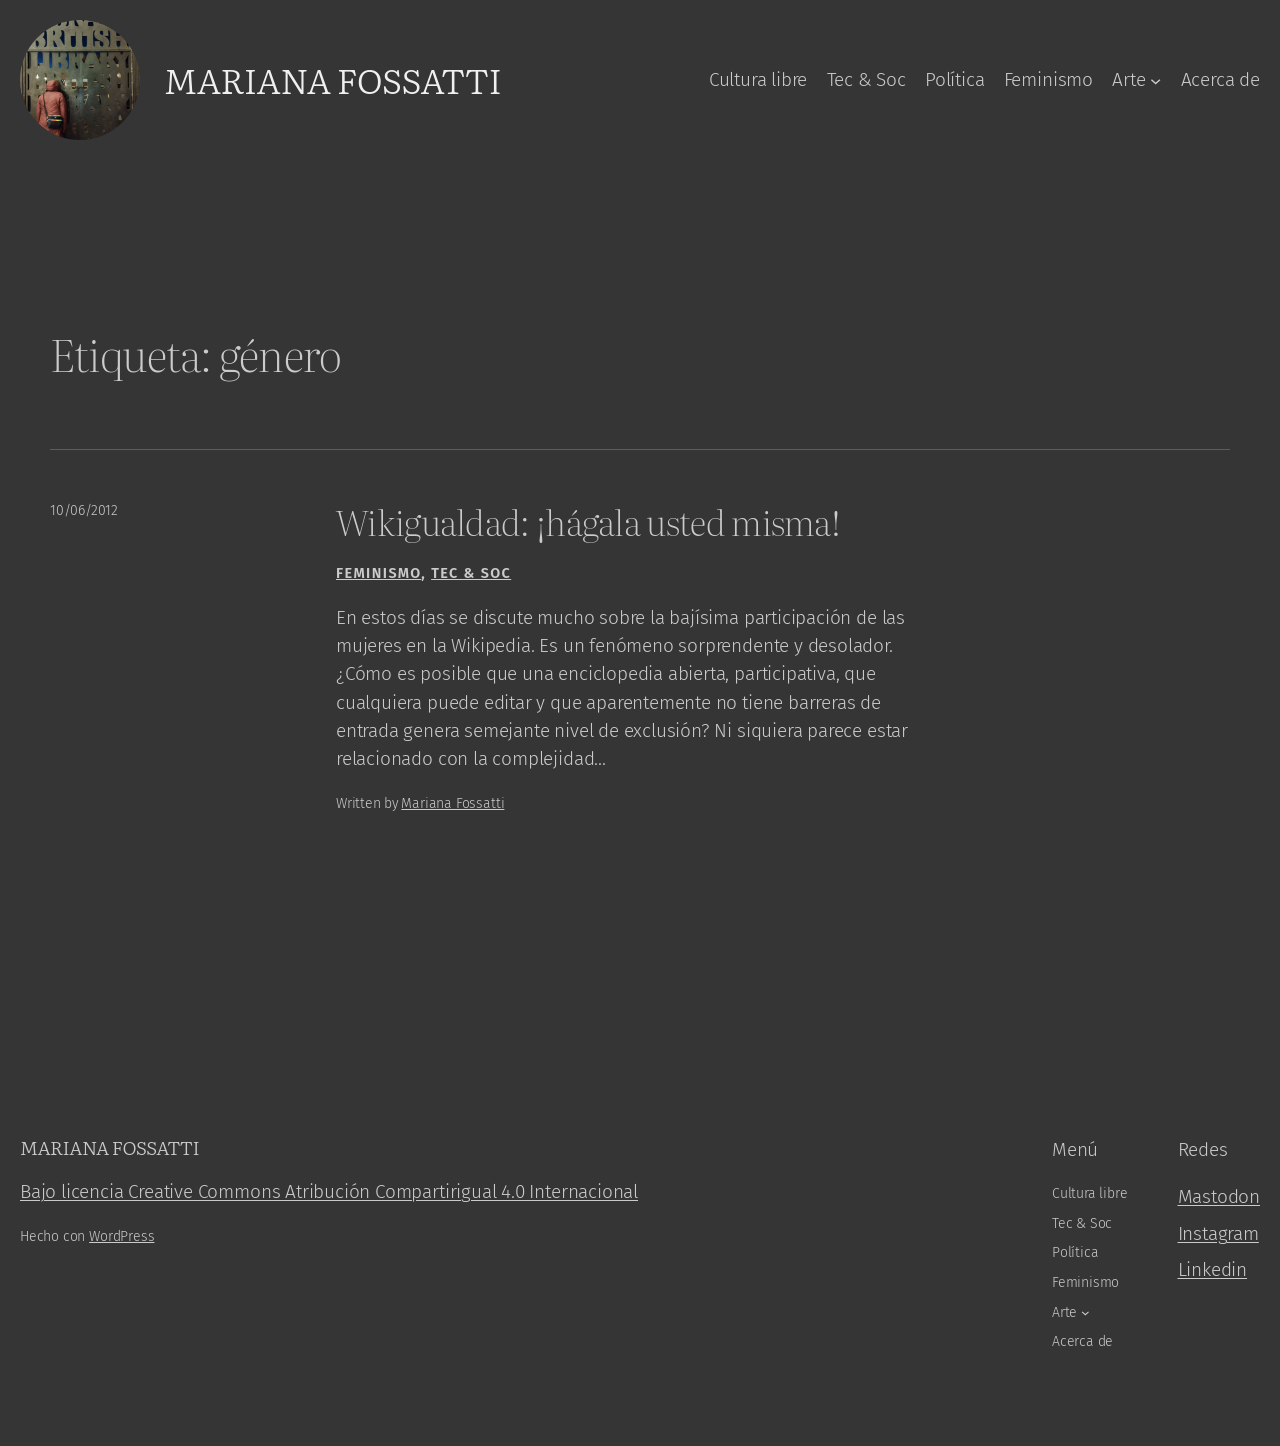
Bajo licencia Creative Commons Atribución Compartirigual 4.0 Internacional (329, 1191)
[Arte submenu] (1155, 79)
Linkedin (1213, 1269)
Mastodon (1219, 1196)
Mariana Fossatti (332, 79)
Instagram (1218, 1233)
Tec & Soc (471, 573)
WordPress (121, 1236)
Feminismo (378, 573)
